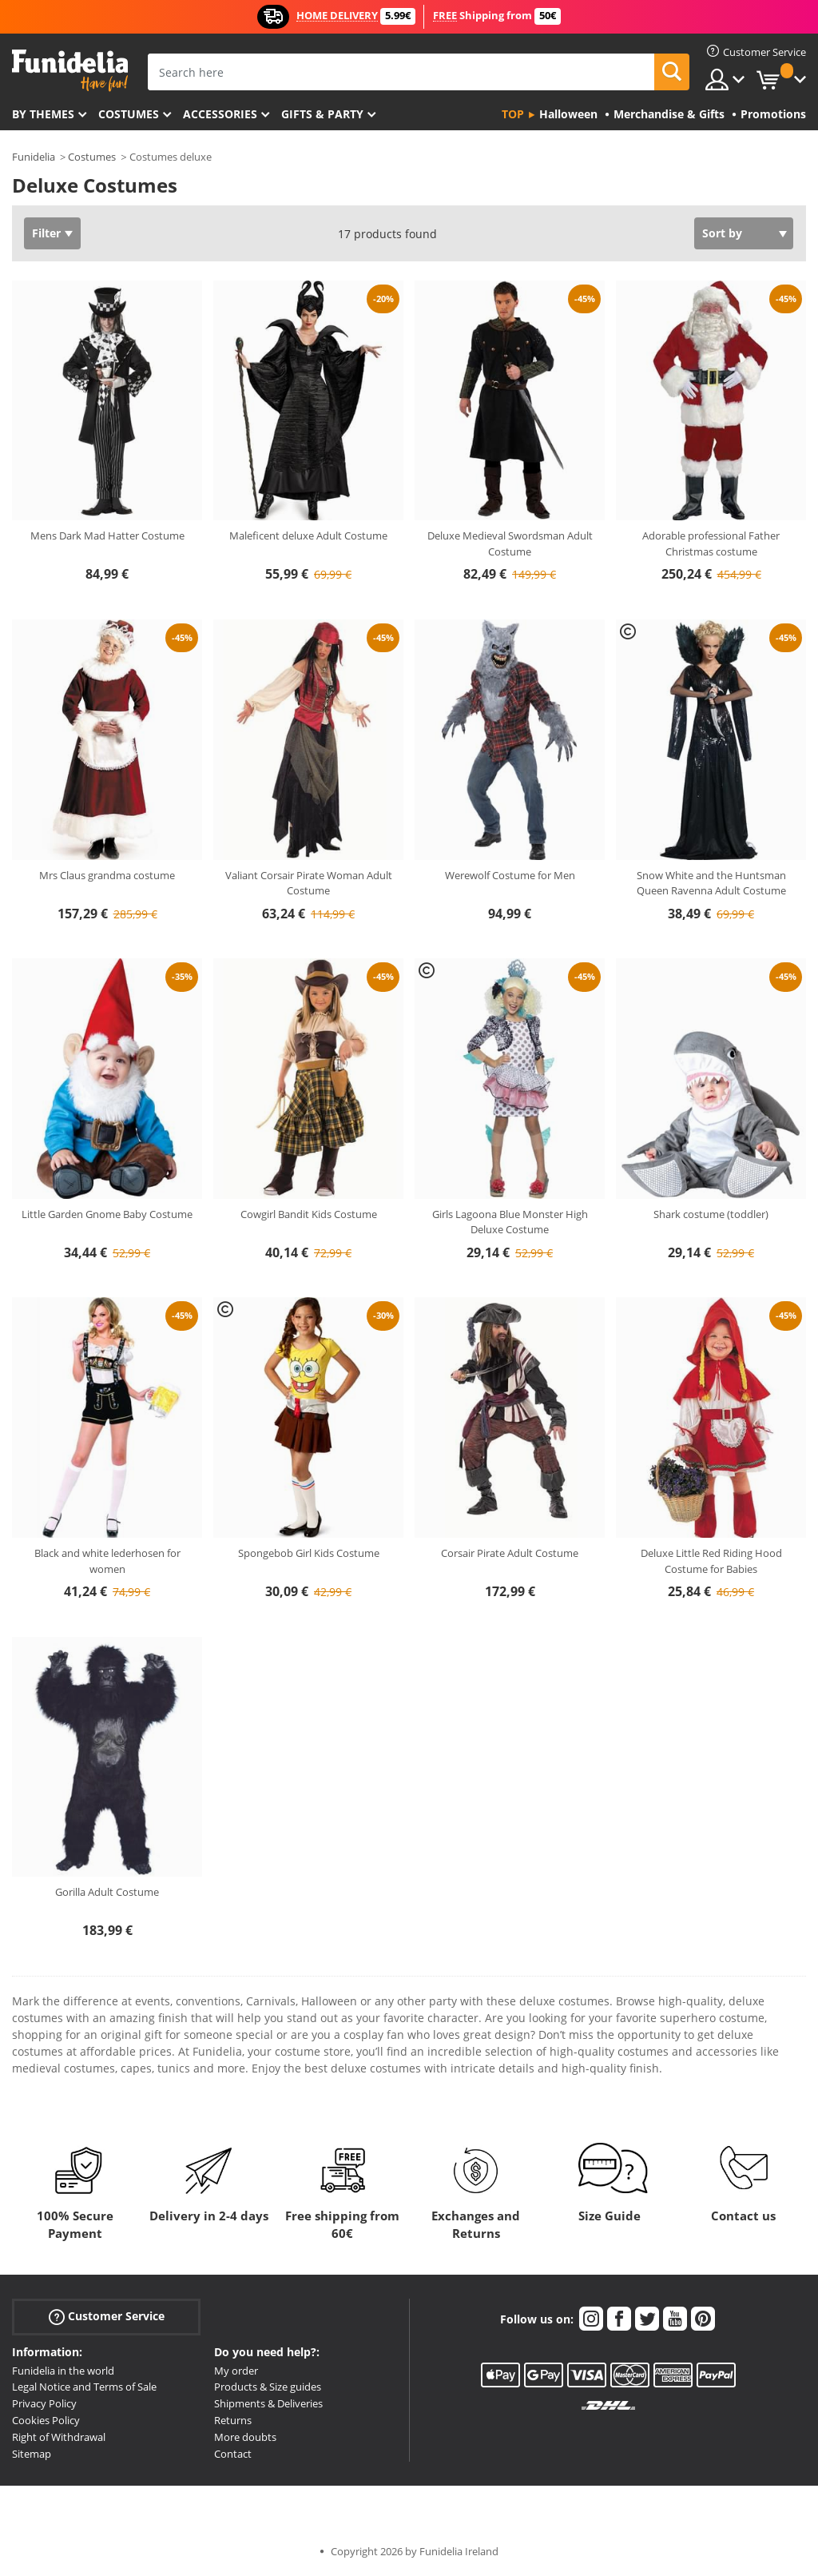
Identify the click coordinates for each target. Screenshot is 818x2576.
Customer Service (107, 2315)
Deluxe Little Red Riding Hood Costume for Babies (711, 1561)
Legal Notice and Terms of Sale (84, 2386)
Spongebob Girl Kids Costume (308, 1553)
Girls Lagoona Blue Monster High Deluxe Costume (510, 1222)
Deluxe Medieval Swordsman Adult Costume (510, 543)
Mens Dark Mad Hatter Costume (107, 535)
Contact (233, 2454)
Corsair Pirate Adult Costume (509, 1553)
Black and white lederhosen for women (107, 1561)
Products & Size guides (267, 2386)
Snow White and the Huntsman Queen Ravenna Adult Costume (711, 883)
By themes (43, 113)
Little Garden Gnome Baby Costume (107, 1214)
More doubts (245, 2437)
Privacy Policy (44, 2403)
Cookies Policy (46, 2420)
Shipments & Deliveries (268, 2403)
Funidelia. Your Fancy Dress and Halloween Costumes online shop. (70, 71)
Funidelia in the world (63, 2370)
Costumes (128, 113)
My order (236, 2370)
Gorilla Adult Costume (107, 1892)
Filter (46, 233)
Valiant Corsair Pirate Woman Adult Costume (308, 883)
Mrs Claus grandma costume (107, 875)
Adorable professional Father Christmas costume (711, 543)
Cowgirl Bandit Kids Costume (308, 1214)
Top (513, 113)
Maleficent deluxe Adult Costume (308, 535)
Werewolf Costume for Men (510, 875)
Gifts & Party (322, 113)
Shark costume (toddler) (710, 1214)
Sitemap (31, 2454)
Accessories (220, 113)
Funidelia (33, 156)
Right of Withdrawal (58, 2437)
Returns (233, 2420)
